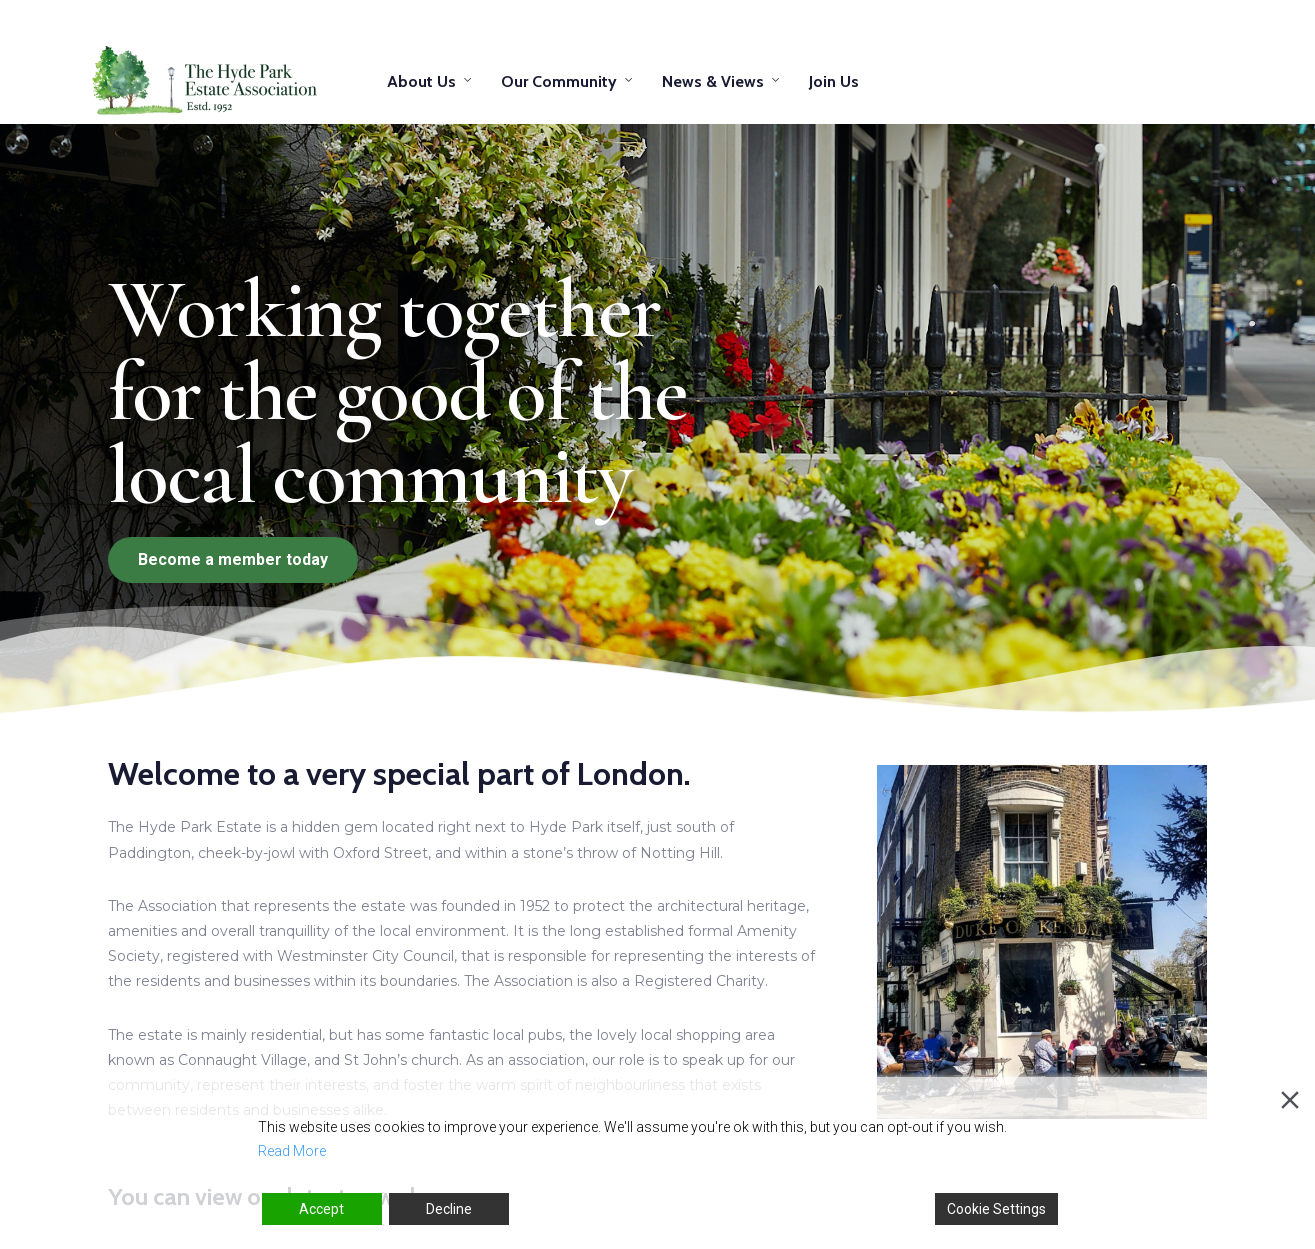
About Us (421, 81)
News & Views (713, 81)
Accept (321, 1209)
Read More (292, 1151)
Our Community (559, 81)
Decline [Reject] (449, 1209)
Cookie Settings (996, 1209)
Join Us (834, 81)
